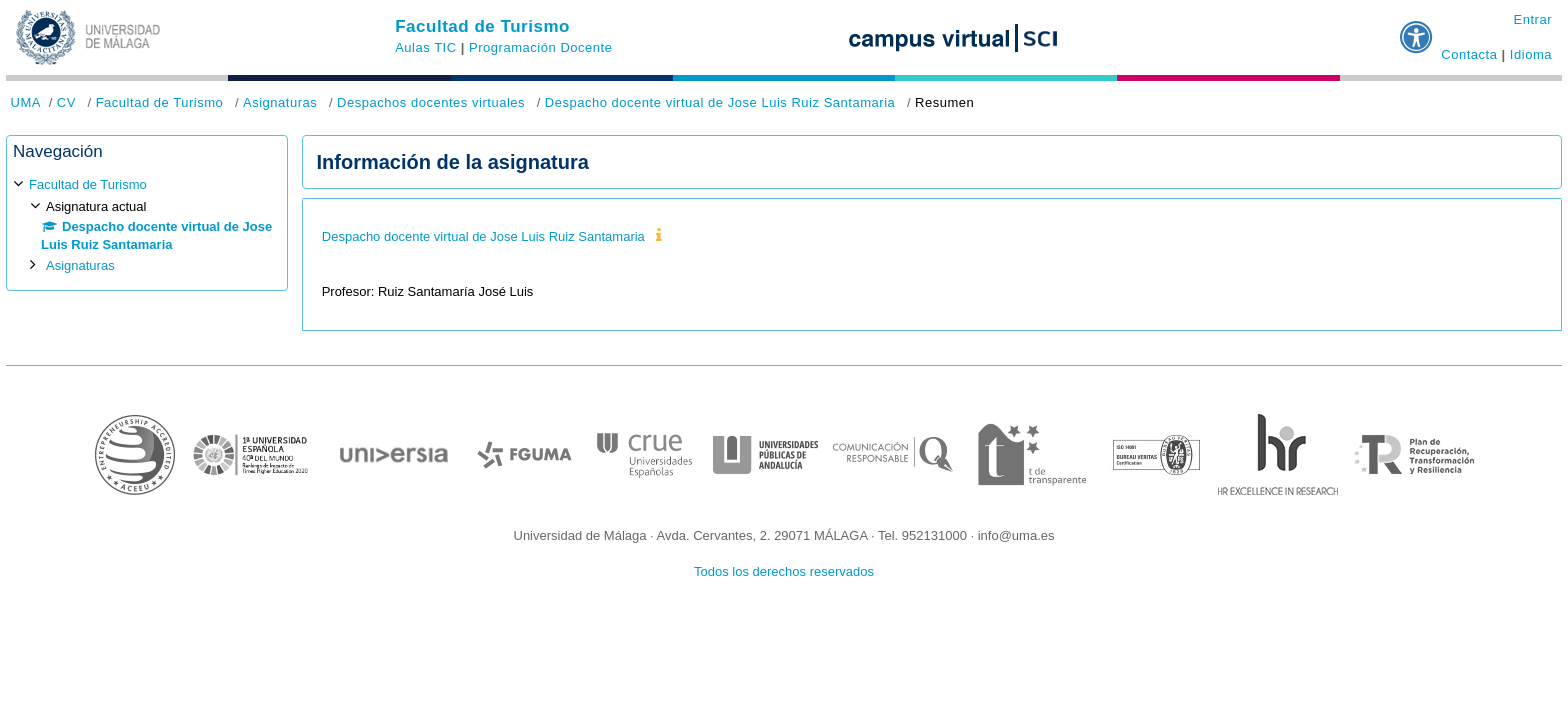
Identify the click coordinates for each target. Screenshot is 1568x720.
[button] (1417, 29)
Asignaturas (280, 102)
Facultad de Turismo (482, 26)
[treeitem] (147, 225)
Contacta (1469, 54)
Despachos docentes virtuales (431, 102)
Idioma (1531, 54)
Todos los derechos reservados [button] (784, 571)
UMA (26, 102)
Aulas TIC (426, 47)
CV (66, 102)
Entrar (1532, 19)
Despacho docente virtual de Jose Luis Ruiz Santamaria (720, 102)
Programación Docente (540, 47)
